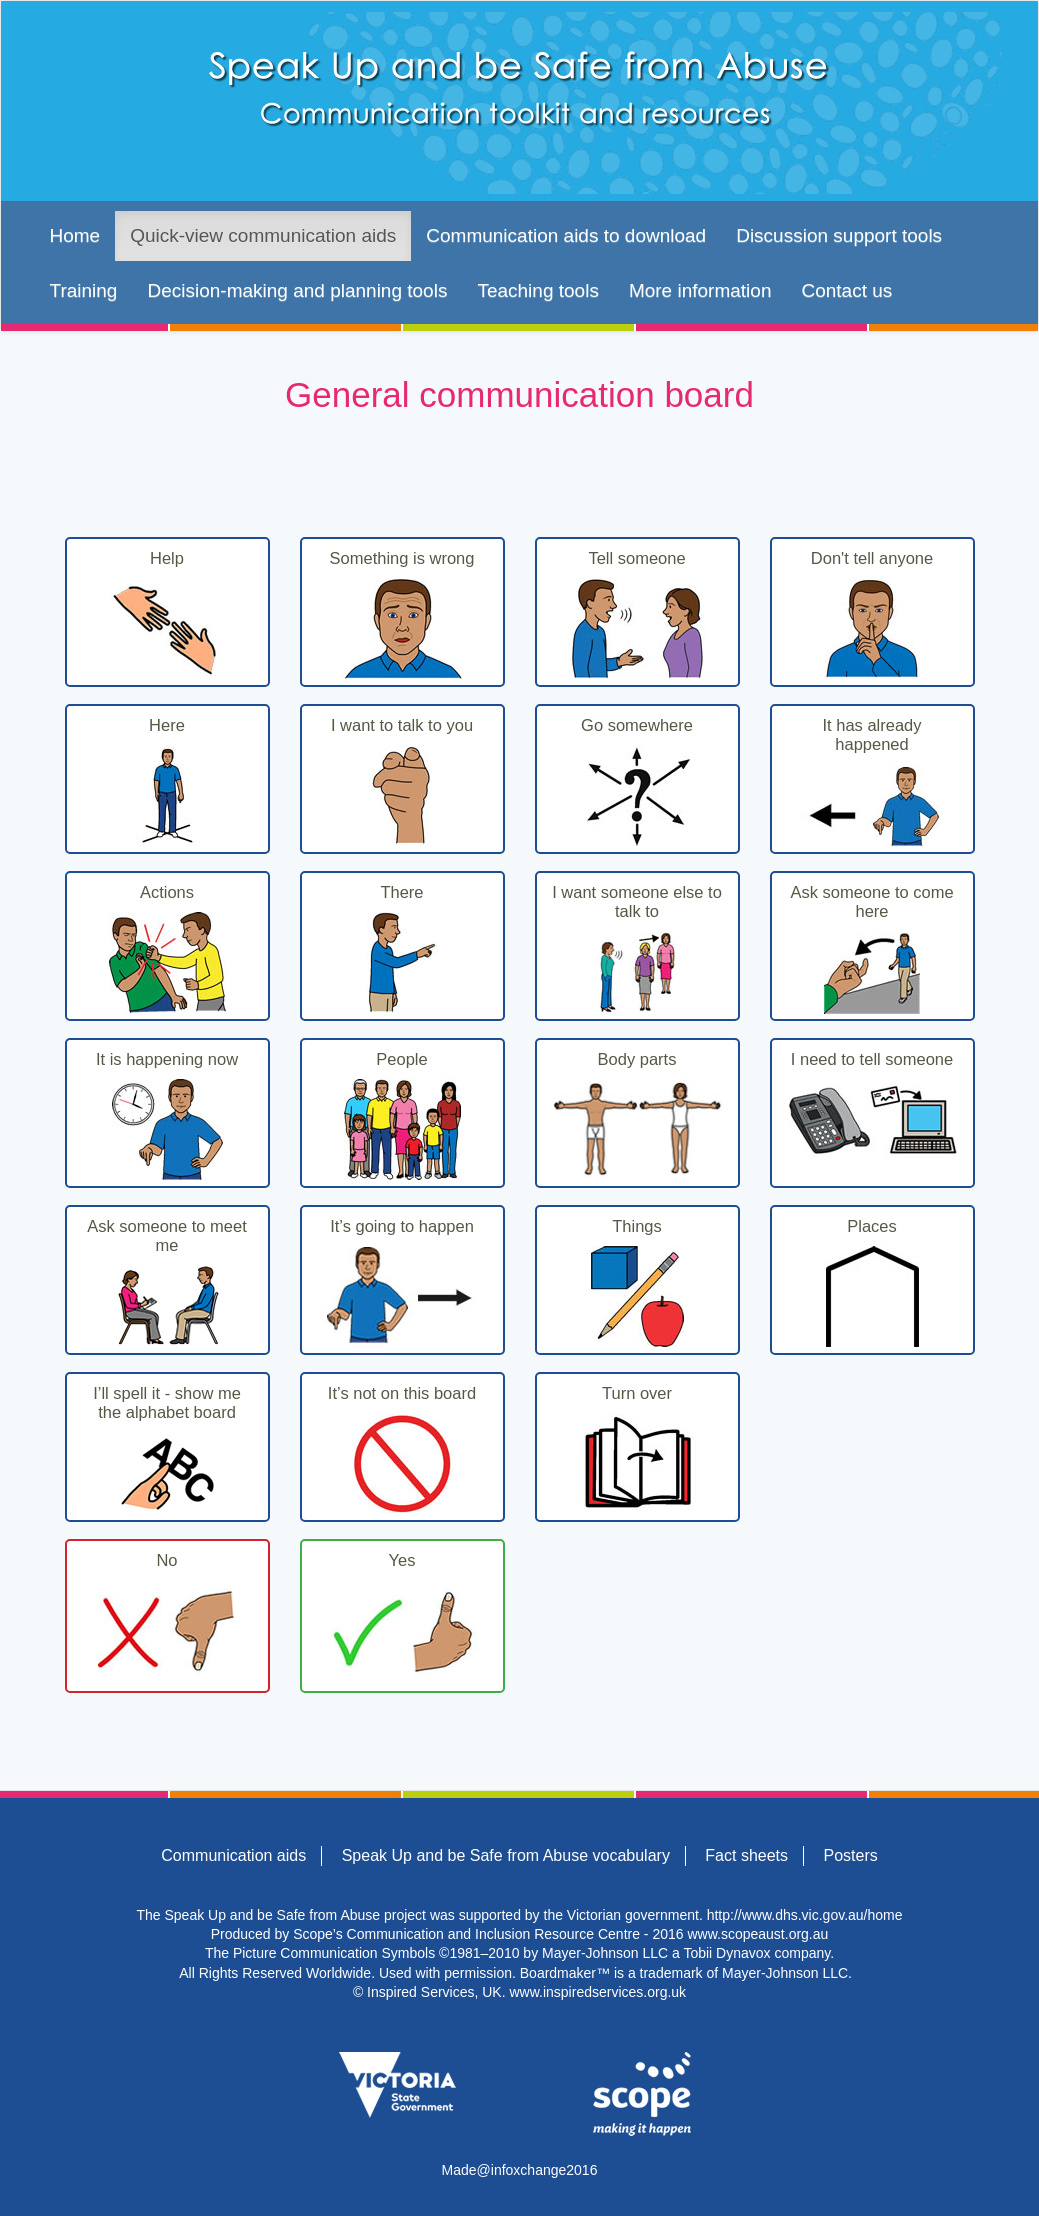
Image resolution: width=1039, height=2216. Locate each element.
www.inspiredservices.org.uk (597, 1992)
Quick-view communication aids (263, 235)
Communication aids (233, 1855)
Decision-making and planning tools (297, 290)
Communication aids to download (566, 235)
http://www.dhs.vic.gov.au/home (805, 1915)
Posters (850, 1855)
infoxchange (529, 2170)
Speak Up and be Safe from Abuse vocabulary (506, 1855)
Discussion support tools (839, 235)
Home (75, 235)
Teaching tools (537, 290)
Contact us (846, 290)
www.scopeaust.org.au (757, 1934)
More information (700, 290)
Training (84, 290)
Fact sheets (746, 1855)
